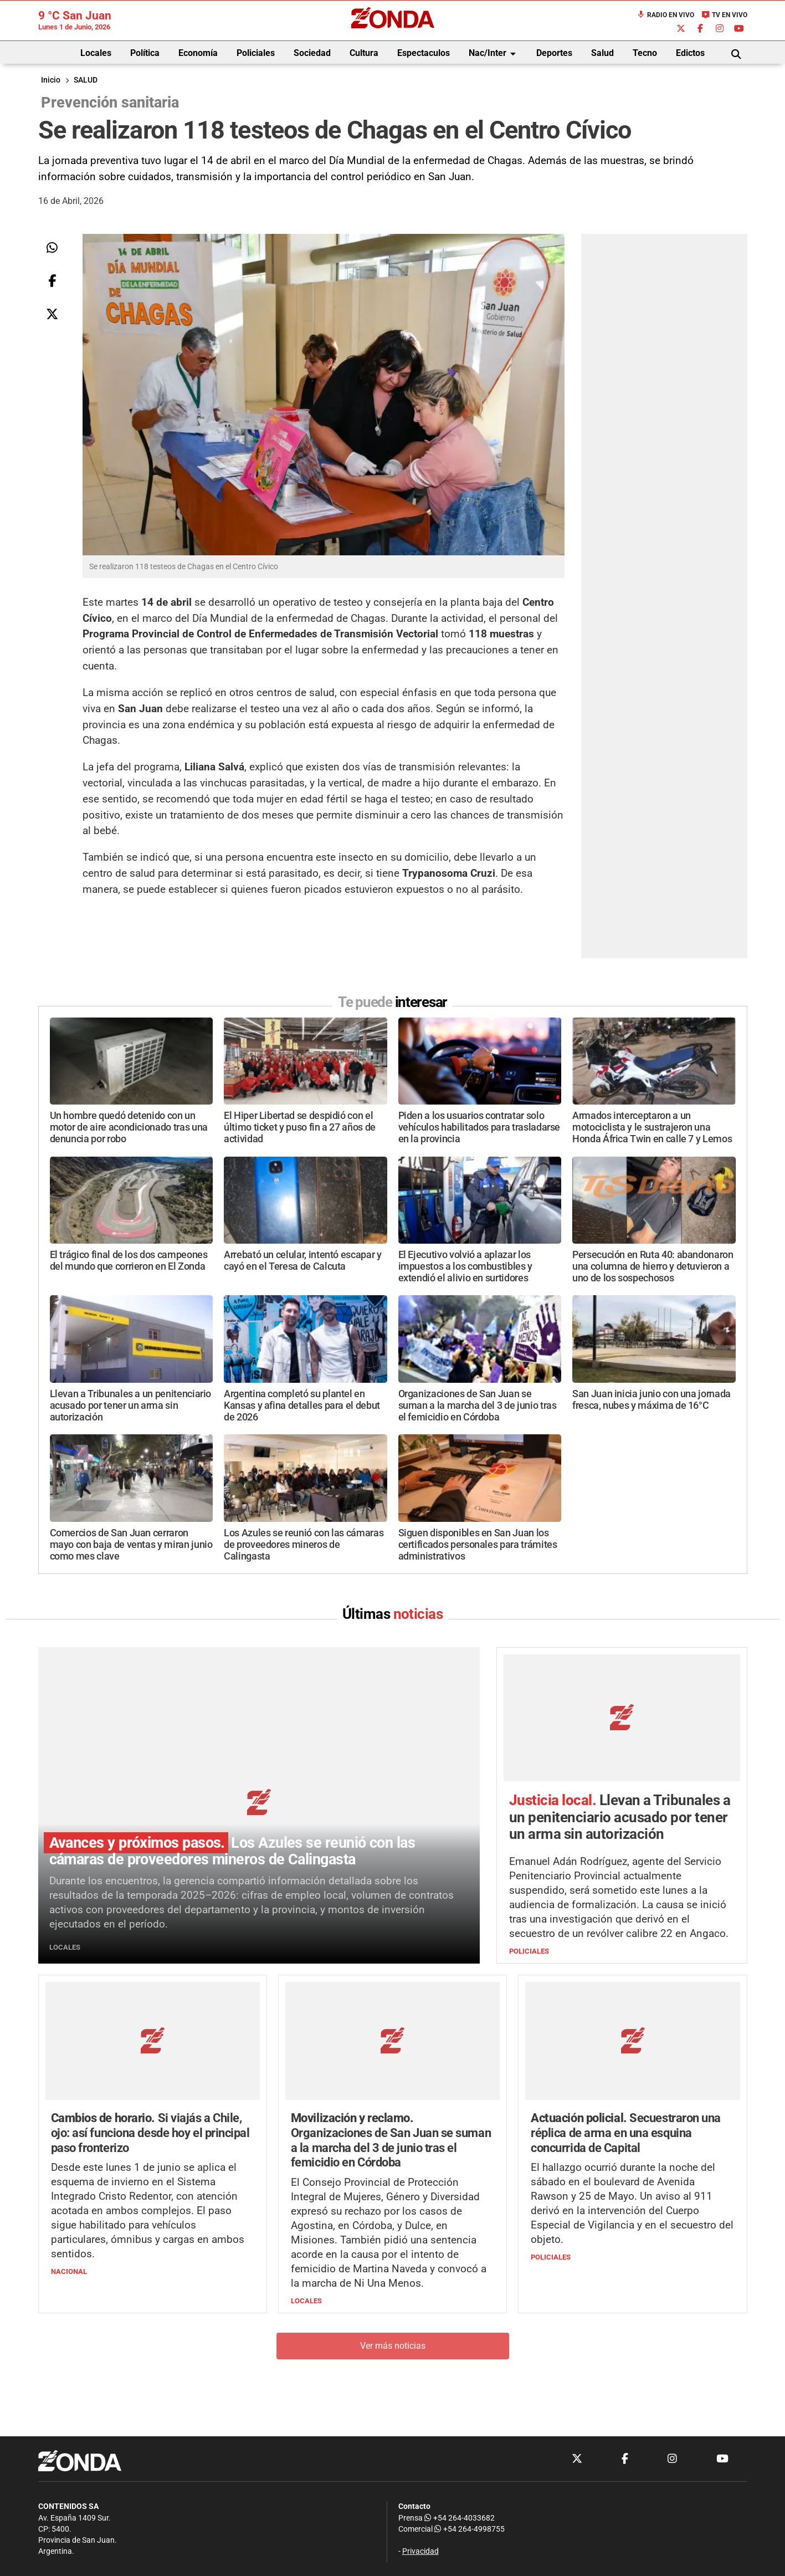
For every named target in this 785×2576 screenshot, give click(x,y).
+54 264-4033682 (459, 2518)
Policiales (256, 53)
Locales (95, 53)
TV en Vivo (724, 15)
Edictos (690, 53)
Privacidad (420, 2551)
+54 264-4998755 (469, 2529)
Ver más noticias (392, 2345)
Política (145, 53)
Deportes (554, 53)
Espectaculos (423, 53)
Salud (602, 53)
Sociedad (312, 53)
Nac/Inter (494, 54)
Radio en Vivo (665, 15)
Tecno (645, 53)
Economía (198, 53)
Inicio (50, 80)
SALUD (86, 80)
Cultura (364, 53)
